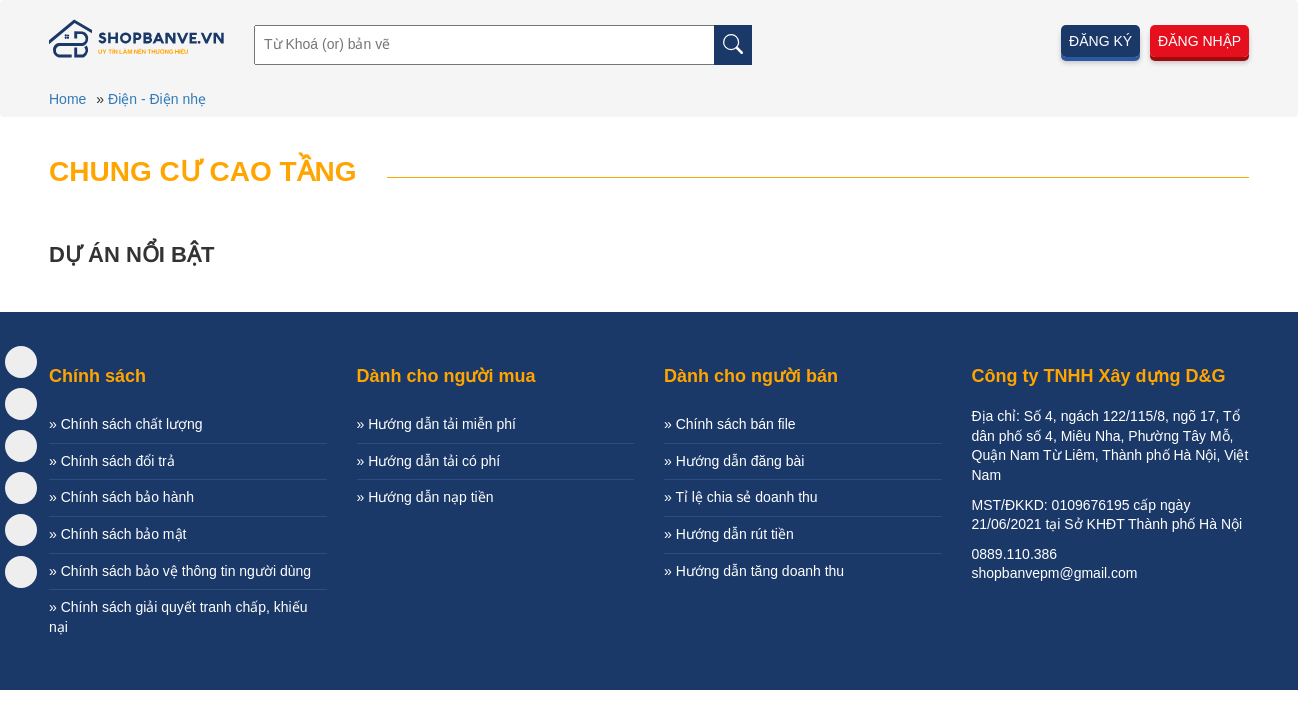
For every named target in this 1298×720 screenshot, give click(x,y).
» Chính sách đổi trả (112, 461)
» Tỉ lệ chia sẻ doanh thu (741, 497)
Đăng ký (1100, 41)
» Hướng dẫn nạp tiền (425, 497)
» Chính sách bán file (730, 424)
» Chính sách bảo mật (117, 534)
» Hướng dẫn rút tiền (729, 534)
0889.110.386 (1015, 554)
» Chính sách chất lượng (126, 424)
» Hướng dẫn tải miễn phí (437, 424)
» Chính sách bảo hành (121, 497)
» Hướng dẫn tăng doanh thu (754, 571)
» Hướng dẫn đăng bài (734, 461)
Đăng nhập (1199, 41)
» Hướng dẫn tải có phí (429, 461)
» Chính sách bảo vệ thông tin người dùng (180, 571)
